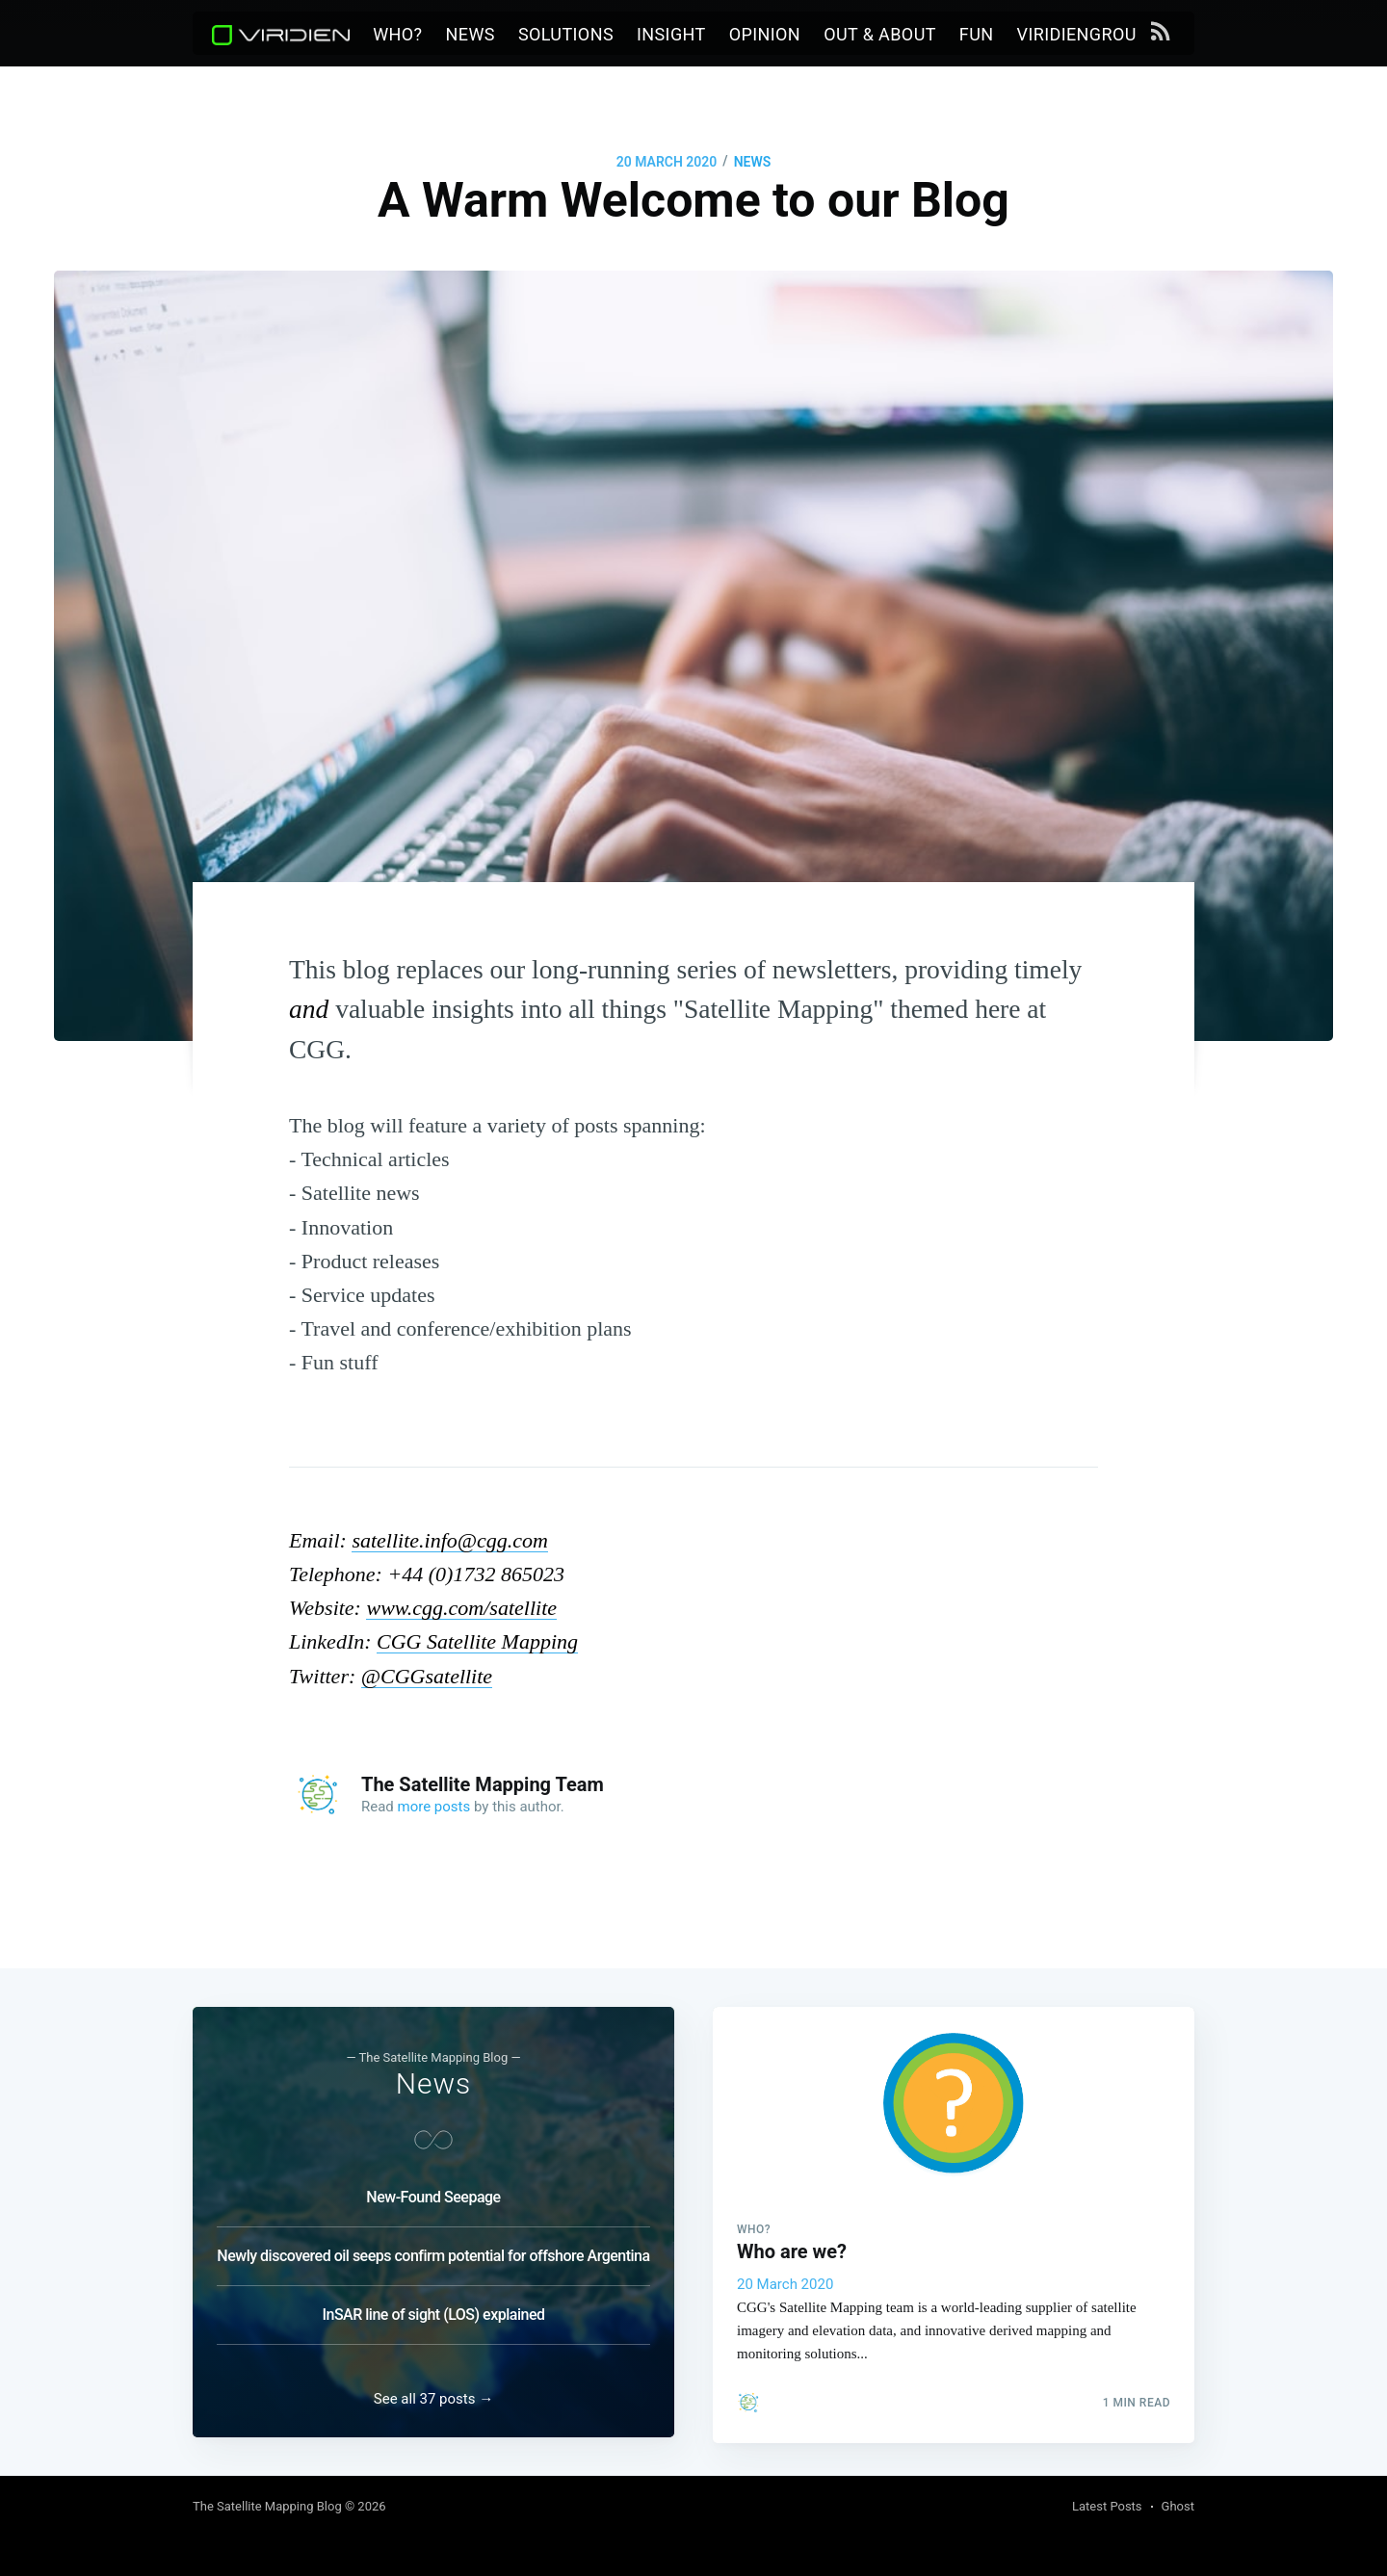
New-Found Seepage (433, 2191)
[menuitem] (397, 35)
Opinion (764, 34)
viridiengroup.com (1103, 34)
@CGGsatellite (426, 1676)
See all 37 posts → (433, 2398)
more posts (434, 1806)
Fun (976, 34)
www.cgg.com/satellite (461, 1608)
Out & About (880, 34)
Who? (397, 34)
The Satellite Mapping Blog (267, 2506)
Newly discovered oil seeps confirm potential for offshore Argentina (433, 2250)
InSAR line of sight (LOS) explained (433, 2309)
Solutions (566, 34)
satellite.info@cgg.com (450, 1540)
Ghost (1178, 2506)
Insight (671, 34)
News (470, 34)
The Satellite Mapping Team (482, 1784)
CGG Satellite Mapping (477, 1641)
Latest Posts (1107, 2506)
